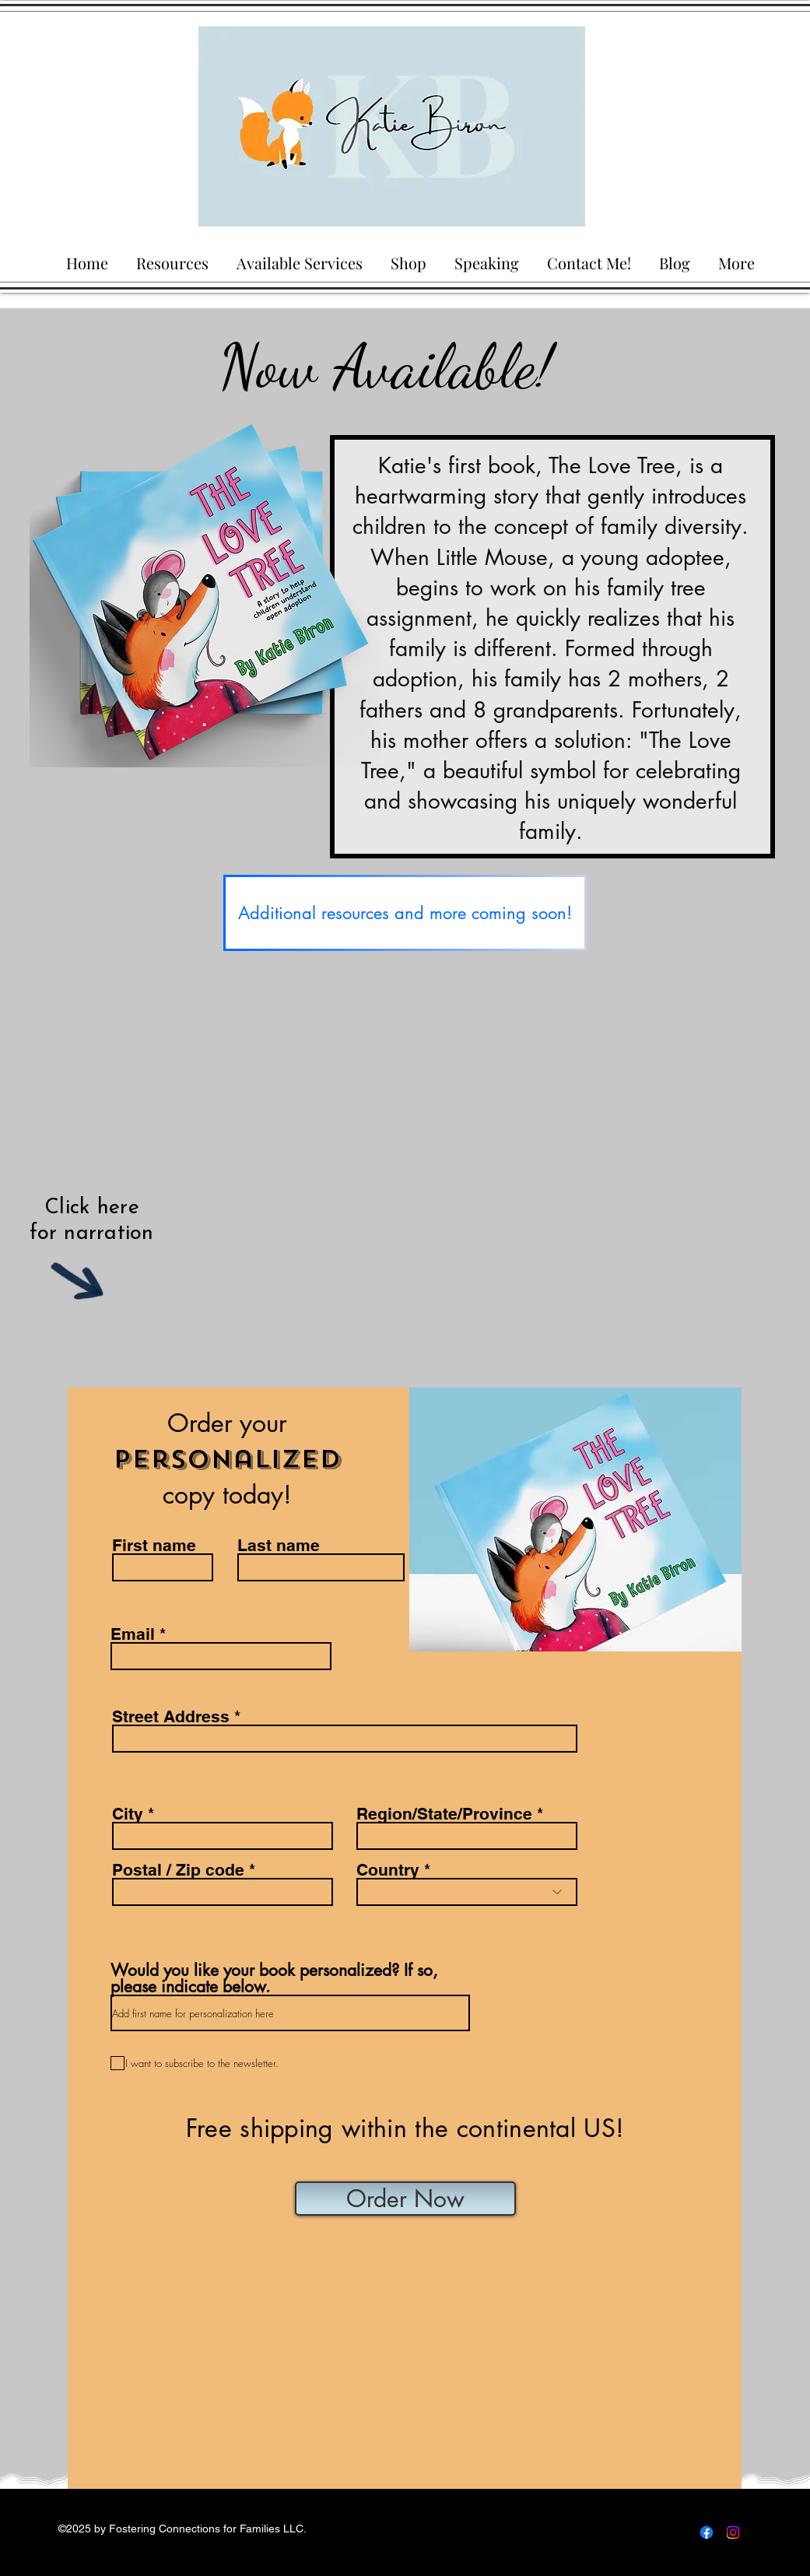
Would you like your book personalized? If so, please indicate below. (273, 1978)
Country (387, 1870)
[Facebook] (706, 2532)
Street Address (171, 1716)
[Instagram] (733, 2532)
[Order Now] (405, 2198)
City (127, 1814)
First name (154, 1545)
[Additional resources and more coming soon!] (405, 913)
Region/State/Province (444, 1814)
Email (132, 1634)
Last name (278, 1545)
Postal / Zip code (178, 1870)
